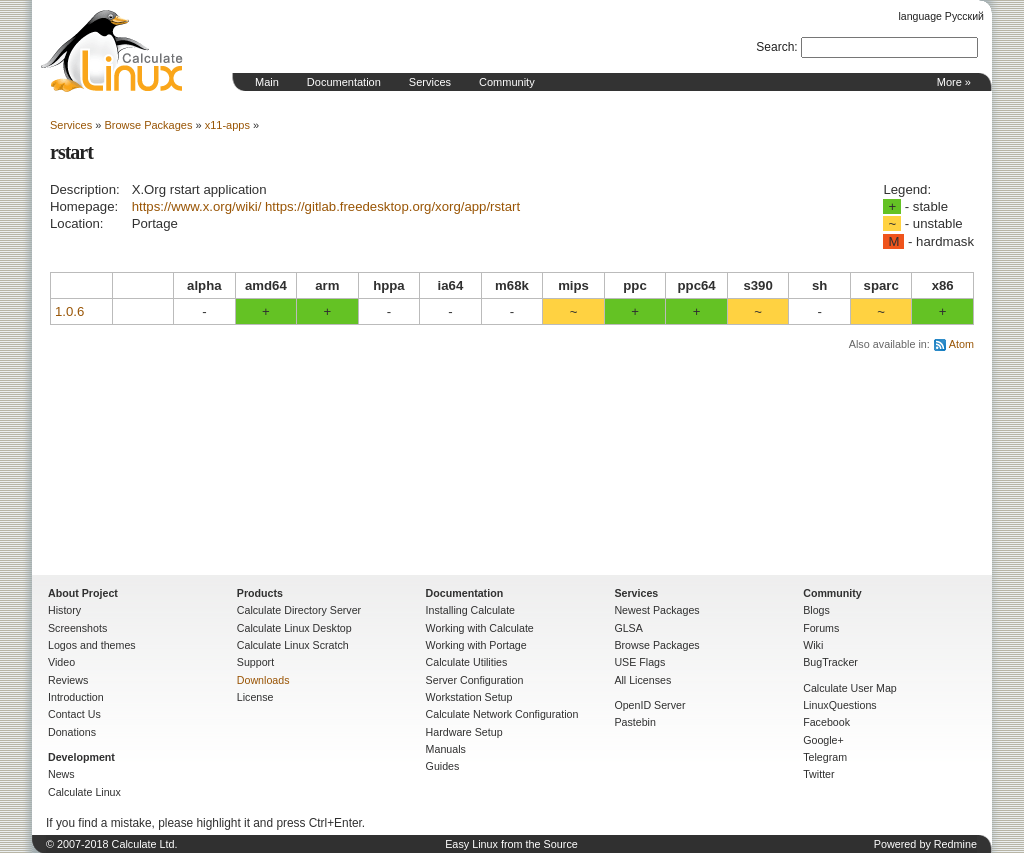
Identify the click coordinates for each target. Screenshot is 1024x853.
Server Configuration (475, 680)
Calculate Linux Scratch (293, 645)
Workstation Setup (469, 697)
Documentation (344, 82)
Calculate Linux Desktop (294, 628)
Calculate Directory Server (299, 610)
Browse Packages (148, 125)
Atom (961, 344)
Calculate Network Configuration (502, 714)
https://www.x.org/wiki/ (197, 206)
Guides (443, 766)
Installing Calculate (470, 610)
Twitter (818, 774)
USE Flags (639, 662)
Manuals (446, 749)
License (255, 697)
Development (81, 757)
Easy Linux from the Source (511, 844)
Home (112, 51)
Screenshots (77, 628)
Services (430, 82)
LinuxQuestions (839, 705)
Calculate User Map (850, 688)
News (61, 774)
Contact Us (74, 714)
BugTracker (830, 662)
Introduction (76, 697)
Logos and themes (92, 645)
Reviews (68, 680)
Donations (72, 732)
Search (775, 47)
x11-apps (227, 125)
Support (255, 662)
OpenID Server (649, 705)
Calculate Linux (84, 792)
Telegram (825, 757)
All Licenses (642, 680)
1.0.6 (69, 311)
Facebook (826, 722)
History (64, 610)
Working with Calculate (480, 628)
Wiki (813, 645)
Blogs (816, 610)
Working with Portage (476, 645)
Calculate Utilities (467, 662)
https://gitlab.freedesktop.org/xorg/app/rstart (392, 206)
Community (507, 82)
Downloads (263, 680)
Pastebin (634, 722)
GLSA (628, 628)
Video (61, 662)
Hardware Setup (464, 732)
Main (267, 82)
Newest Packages (656, 610)
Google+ (823, 740)
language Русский (941, 16)
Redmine (955, 844)
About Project (83, 593)
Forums (821, 628)
